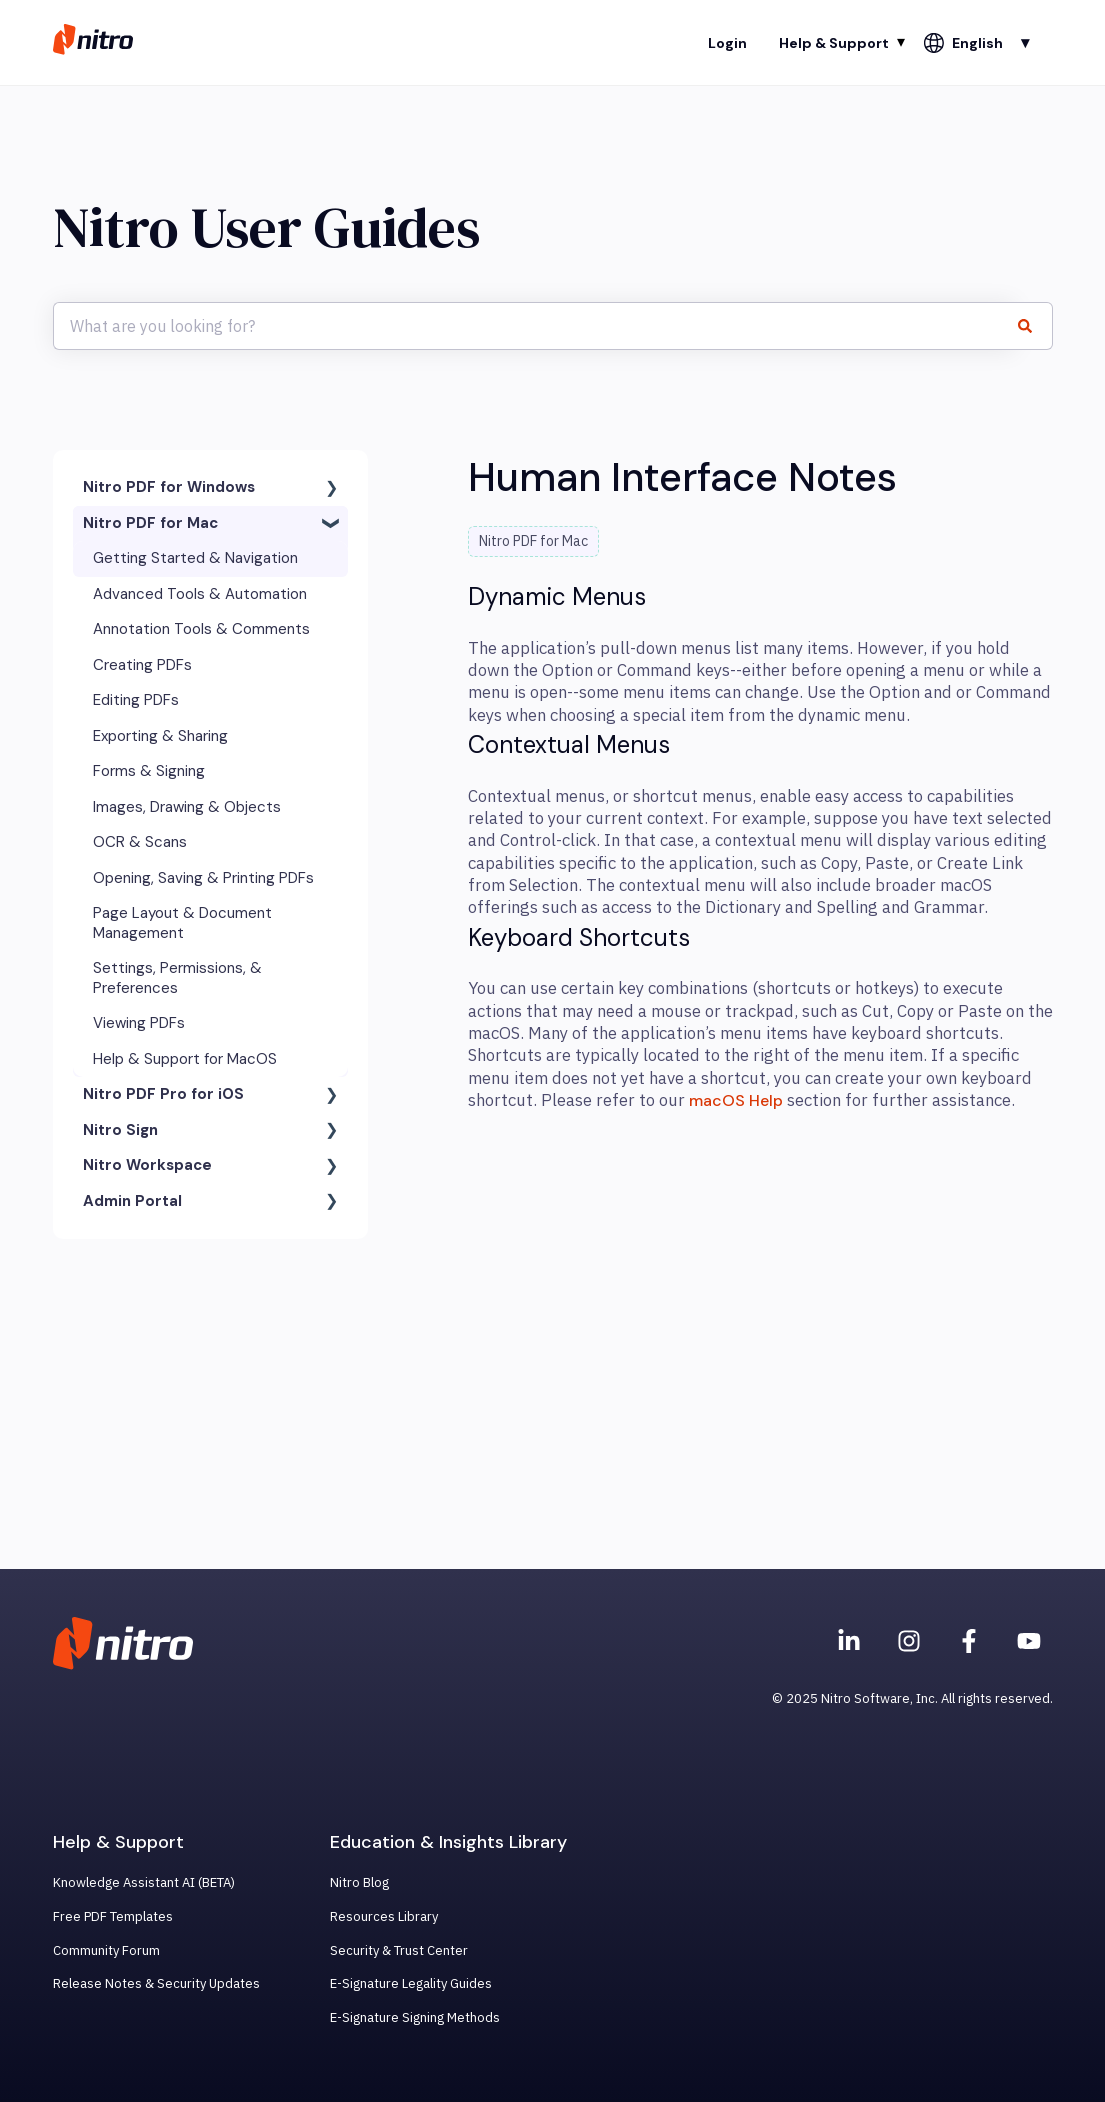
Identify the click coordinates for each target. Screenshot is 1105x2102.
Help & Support (834, 43)
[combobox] (534, 326)
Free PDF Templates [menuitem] (113, 1916)
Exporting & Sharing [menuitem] (160, 736)
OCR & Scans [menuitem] (140, 842)
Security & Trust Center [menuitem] (399, 1950)
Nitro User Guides (266, 227)
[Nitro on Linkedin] (849, 1641)
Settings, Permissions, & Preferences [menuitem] (177, 978)
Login (727, 43)
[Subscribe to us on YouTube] (1029, 1641)
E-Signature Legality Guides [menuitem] (411, 1983)
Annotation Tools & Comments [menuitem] (201, 629)
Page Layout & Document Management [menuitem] (182, 923)
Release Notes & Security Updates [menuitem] (156, 1983)
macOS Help (736, 1100)
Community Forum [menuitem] (106, 1950)
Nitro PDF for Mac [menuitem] (150, 523)
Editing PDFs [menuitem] (136, 700)
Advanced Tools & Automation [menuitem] (200, 594)
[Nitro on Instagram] (909, 1641)
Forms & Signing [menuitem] (149, 771)
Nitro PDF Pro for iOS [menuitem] (163, 1094)
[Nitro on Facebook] (969, 1641)
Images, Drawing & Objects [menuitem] (187, 807)
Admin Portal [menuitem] (132, 1201)
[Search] (1034, 326)
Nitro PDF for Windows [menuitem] (169, 487)
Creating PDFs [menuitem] (142, 665)
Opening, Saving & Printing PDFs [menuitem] (203, 878)
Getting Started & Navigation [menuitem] (195, 558)
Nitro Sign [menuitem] (120, 1130)
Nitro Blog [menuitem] (359, 1882)
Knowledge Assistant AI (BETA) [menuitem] (144, 1882)
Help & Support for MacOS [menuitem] (185, 1059)
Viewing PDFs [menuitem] (139, 1023)
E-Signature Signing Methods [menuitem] (415, 2017)
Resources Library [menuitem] (384, 1916)
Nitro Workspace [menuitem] (147, 1165)
